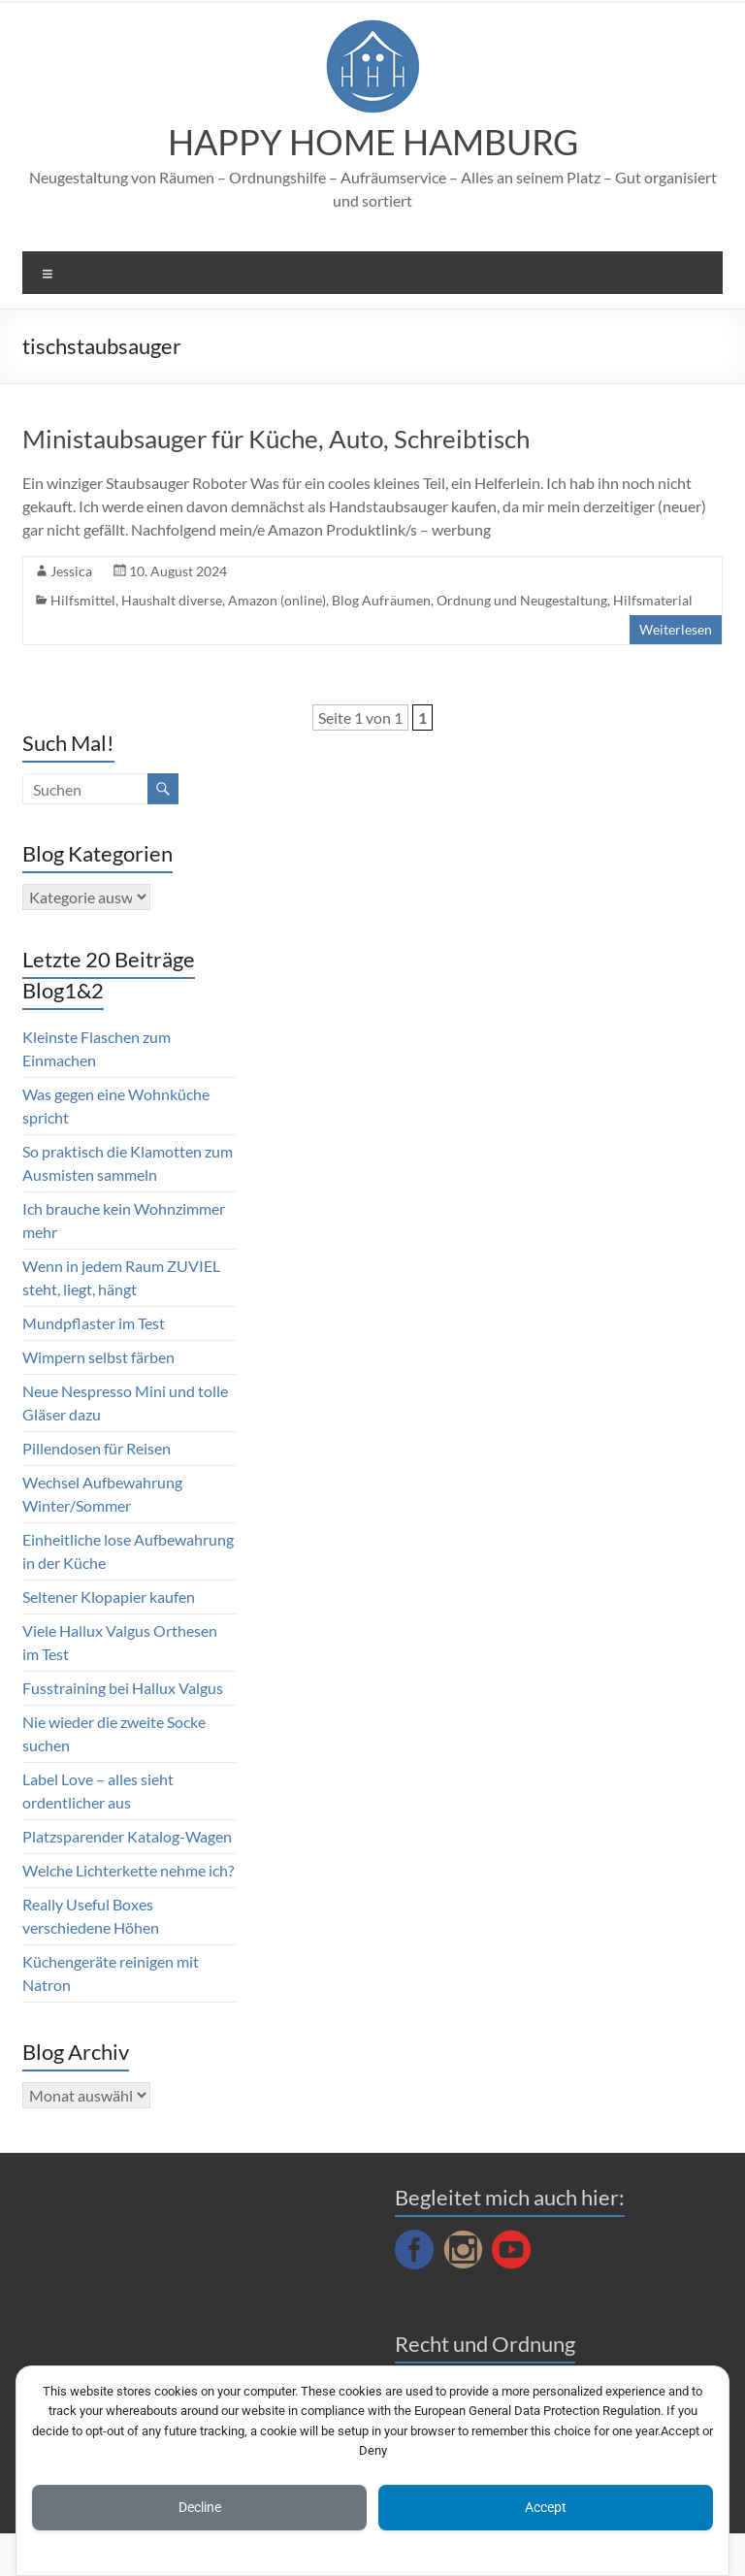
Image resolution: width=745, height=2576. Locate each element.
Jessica (71, 571)
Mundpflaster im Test (93, 1323)
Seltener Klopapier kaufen (108, 1596)
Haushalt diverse (171, 600)
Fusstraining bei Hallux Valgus (122, 1688)
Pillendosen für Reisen (96, 1448)
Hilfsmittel (82, 600)
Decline (199, 2507)
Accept (546, 2507)
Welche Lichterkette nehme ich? (128, 1870)
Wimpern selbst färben (98, 1357)
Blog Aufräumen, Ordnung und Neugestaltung (469, 600)
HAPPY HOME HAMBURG (373, 141)
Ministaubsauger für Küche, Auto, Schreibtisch (276, 438)
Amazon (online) (277, 600)
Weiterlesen (675, 629)
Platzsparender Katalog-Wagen (127, 1836)
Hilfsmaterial (653, 600)
